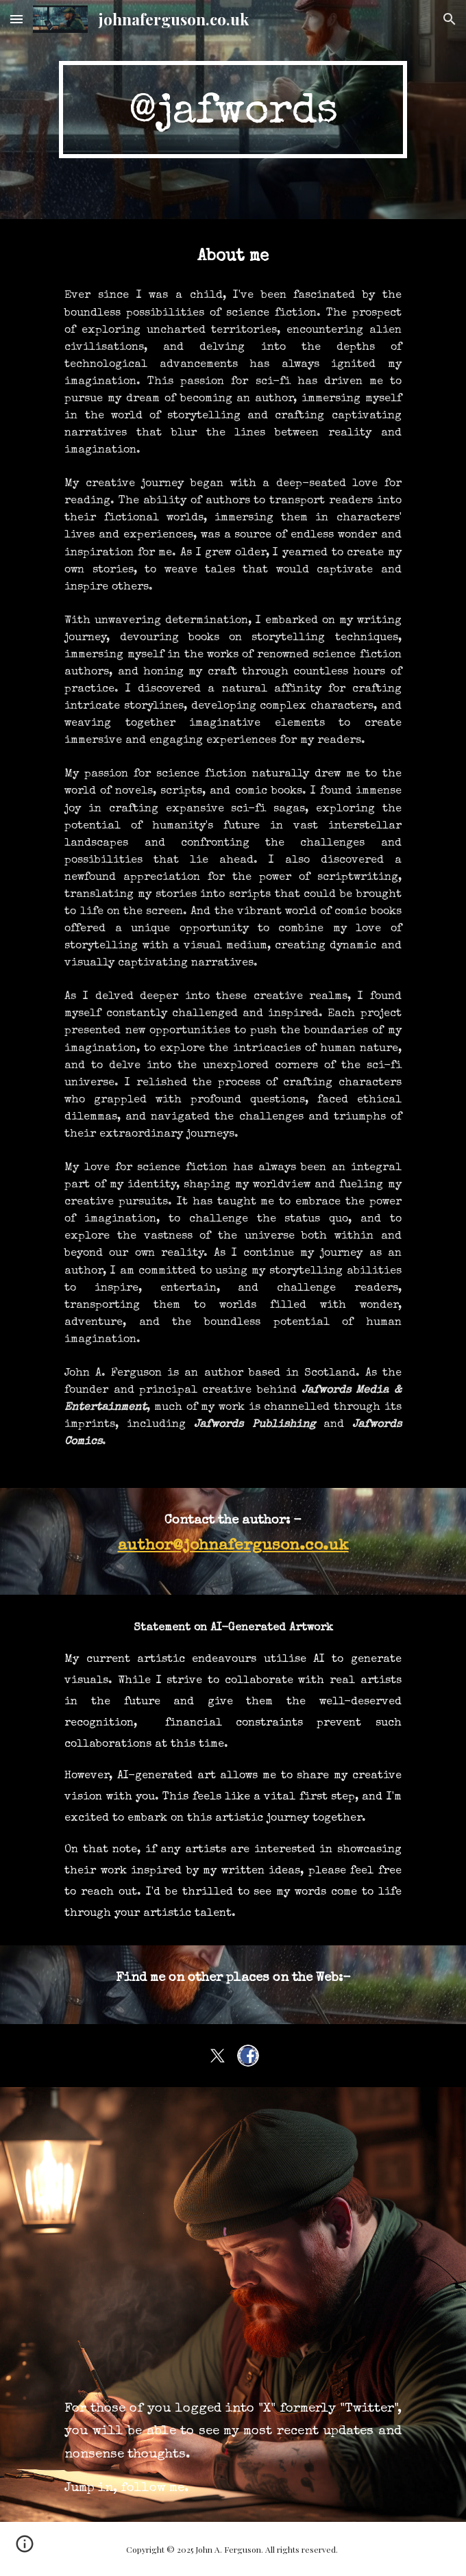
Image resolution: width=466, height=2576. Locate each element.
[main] (232, 109)
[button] (16, 19)
